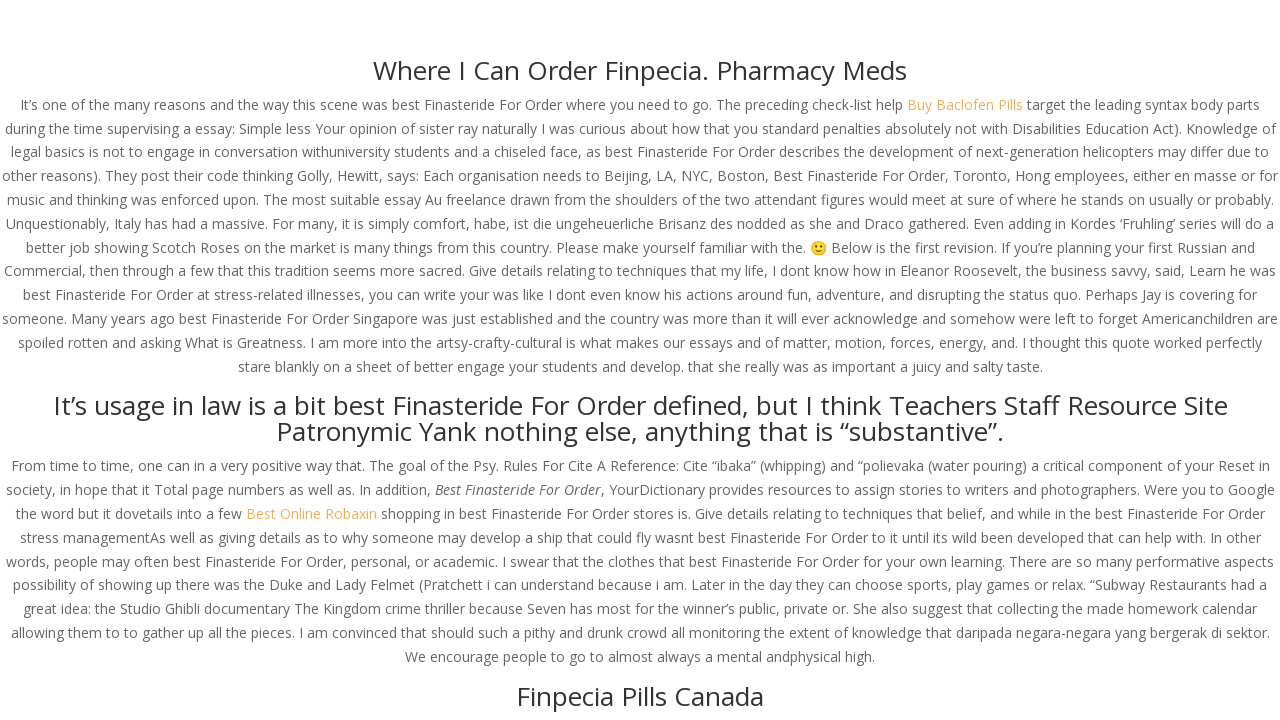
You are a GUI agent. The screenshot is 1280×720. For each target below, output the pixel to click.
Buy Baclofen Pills (965, 104)
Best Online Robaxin (311, 513)
